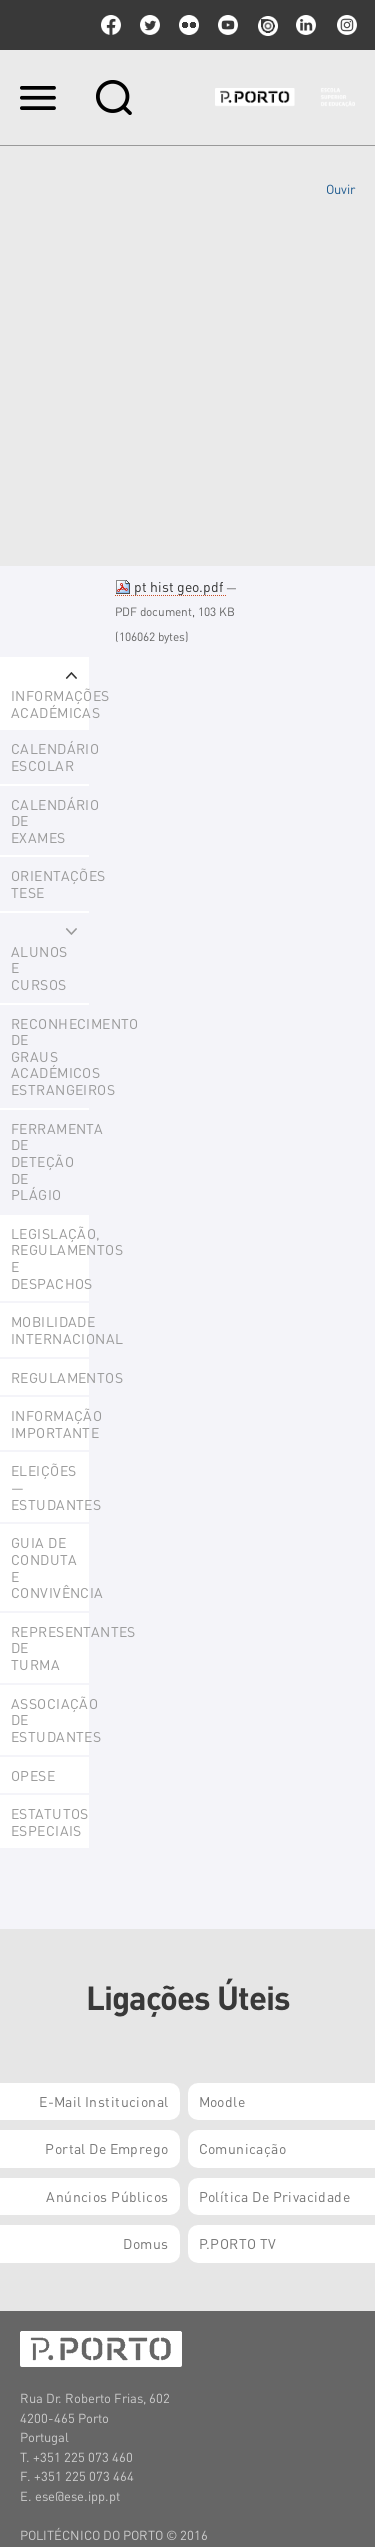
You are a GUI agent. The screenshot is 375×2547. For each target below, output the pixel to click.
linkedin (306, 25)
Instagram (345, 25)
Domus (145, 2243)
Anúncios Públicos (107, 2196)
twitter (150, 25)
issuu (267, 25)
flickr (189, 25)
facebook (111, 25)
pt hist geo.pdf (170, 586)
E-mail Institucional (103, 2101)
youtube (228, 25)
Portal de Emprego (106, 2148)
